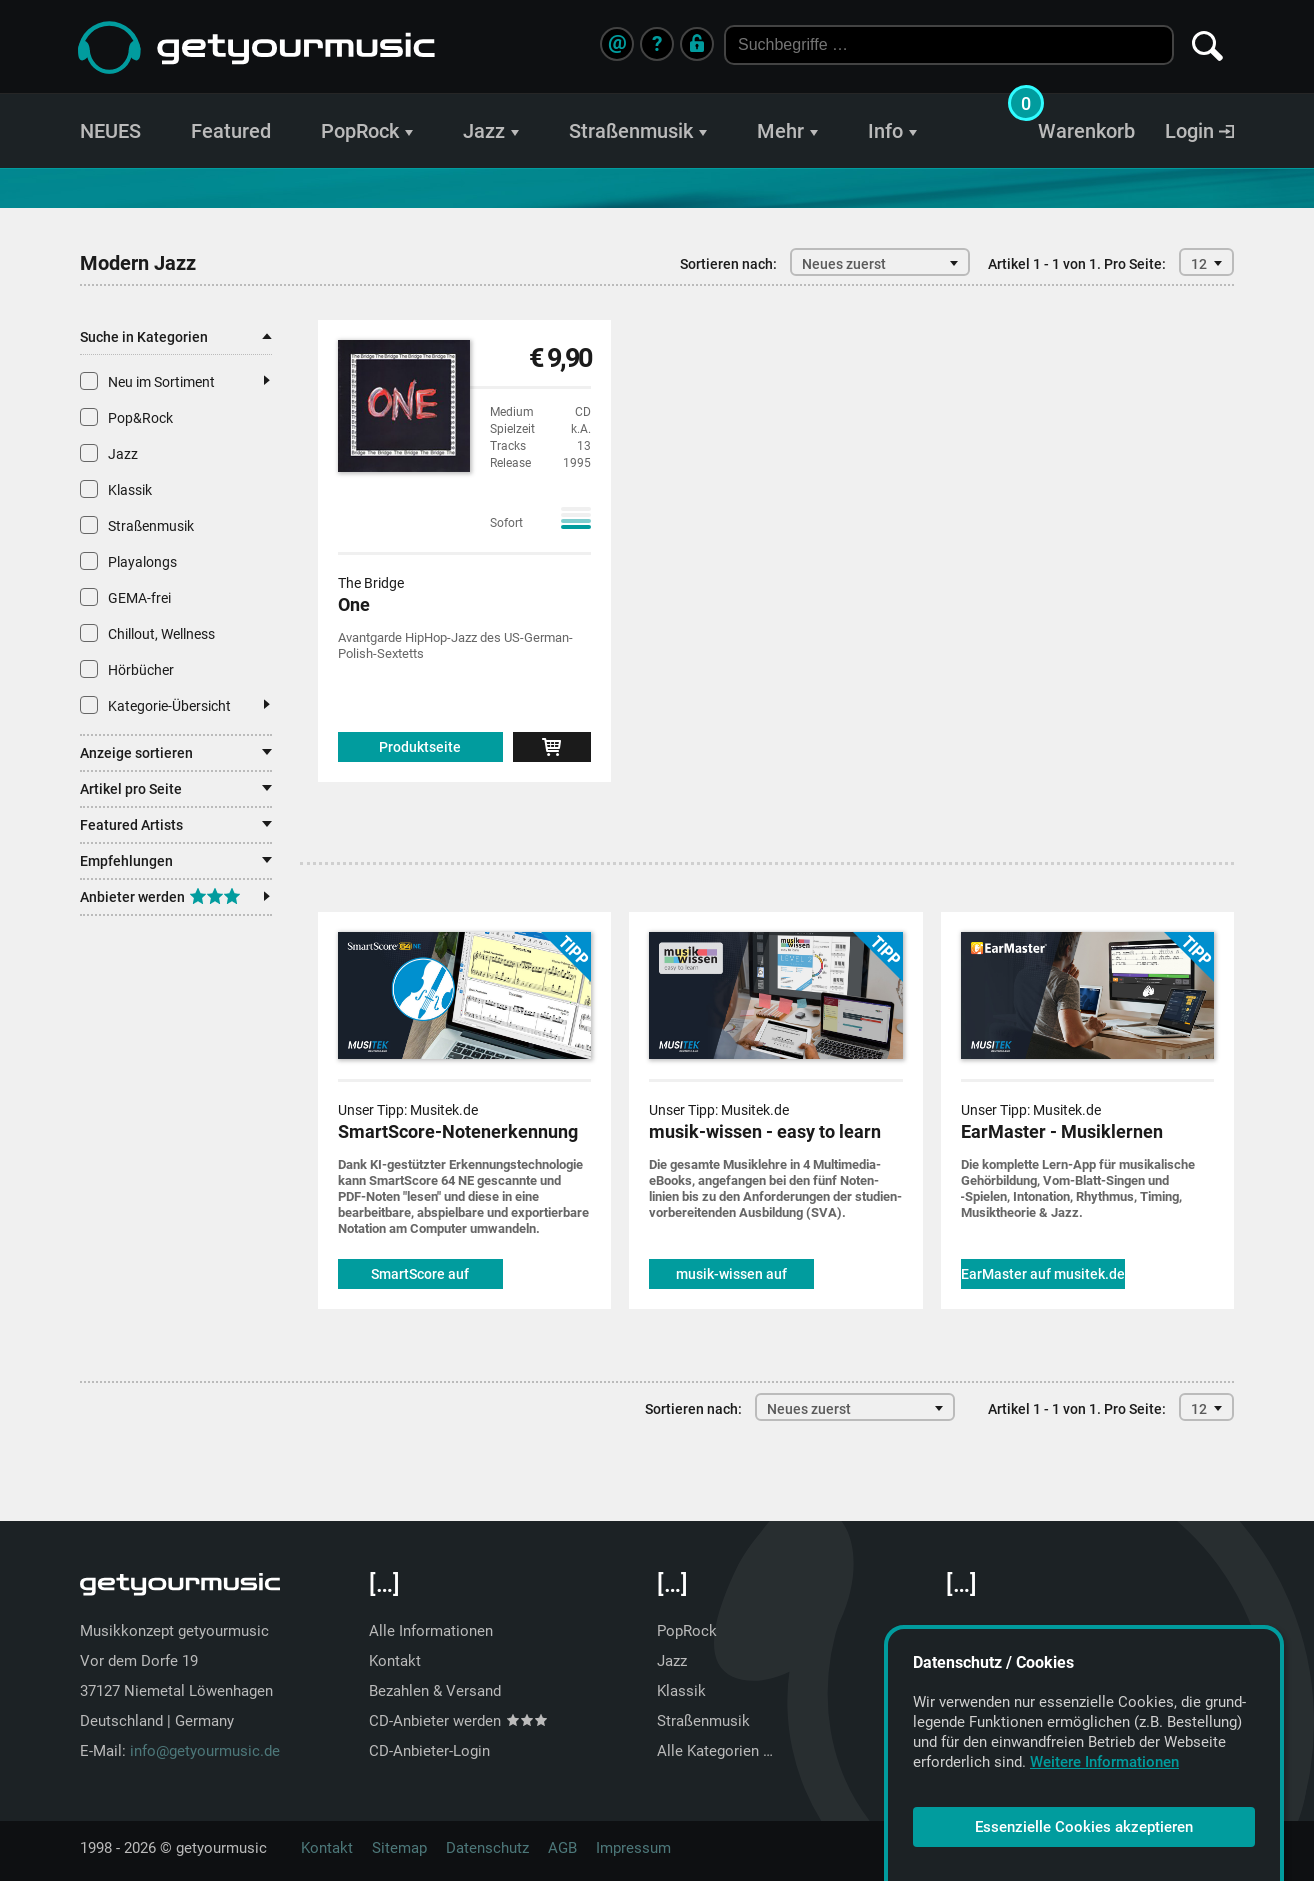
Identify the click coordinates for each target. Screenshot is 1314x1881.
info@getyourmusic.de (205, 1751)
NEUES (110, 131)
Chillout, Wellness (147, 633)
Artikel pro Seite (176, 789)
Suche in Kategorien (176, 337)
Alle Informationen (431, 1631)
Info (892, 131)
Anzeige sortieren (176, 753)
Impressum (633, 1848)
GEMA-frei (125, 597)
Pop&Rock (126, 417)
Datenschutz (487, 1848)
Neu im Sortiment (175, 381)
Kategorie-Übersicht (175, 705)
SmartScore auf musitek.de (420, 1277)
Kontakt (395, 1661)
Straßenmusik (638, 131)
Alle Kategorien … (715, 1751)
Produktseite (420, 747)
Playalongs (128, 561)
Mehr (787, 131)
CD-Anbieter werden (458, 1721)
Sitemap (399, 1848)
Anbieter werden (175, 896)
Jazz (491, 131)
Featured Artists (176, 825)
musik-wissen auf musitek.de (731, 1277)
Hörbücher (127, 669)
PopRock (367, 131)
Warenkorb (1086, 131)
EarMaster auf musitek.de (1043, 1274)
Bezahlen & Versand (435, 1691)
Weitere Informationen (1104, 1762)
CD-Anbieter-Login (429, 1751)
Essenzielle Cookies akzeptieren (1084, 1827)
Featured (231, 131)
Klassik (116, 489)
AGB (562, 1848)
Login (1199, 131)
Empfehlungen (176, 861)
